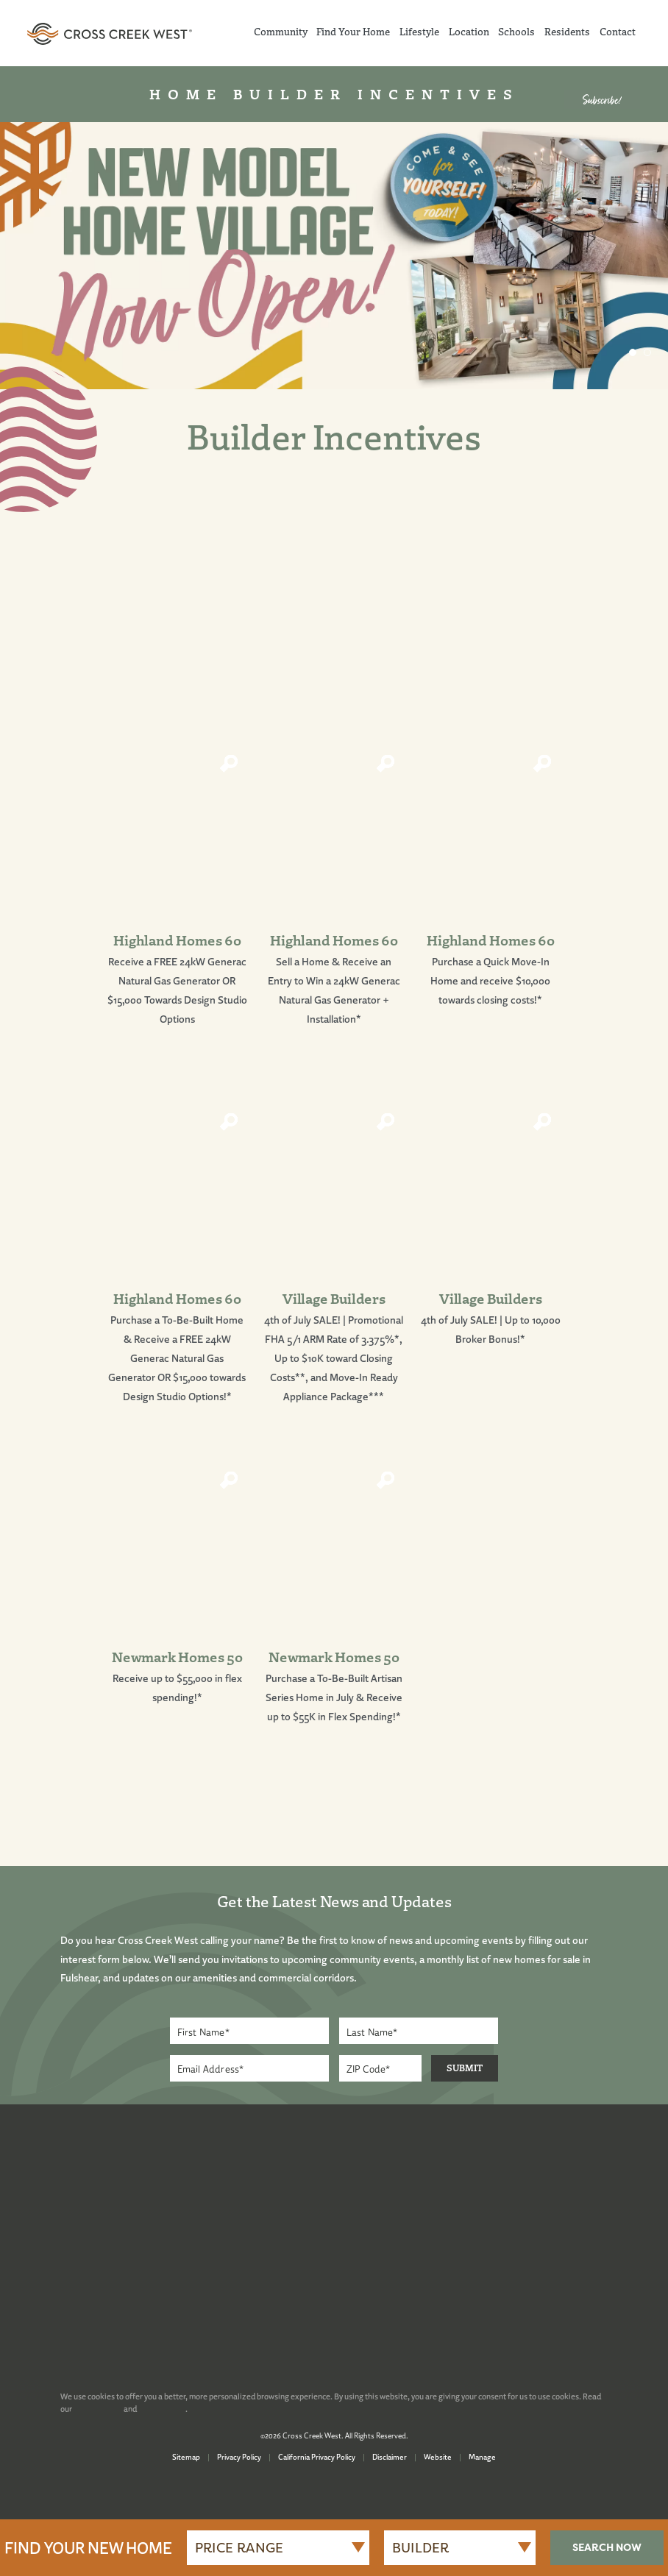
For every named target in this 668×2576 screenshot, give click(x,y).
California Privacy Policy (316, 2456)
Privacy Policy (239, 2456)
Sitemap (186, 2456)
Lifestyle (419, 32)
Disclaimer (389, 2456)
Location (469, 32)
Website (438, 2456)
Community (281, 32)
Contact (618, 32)
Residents (567, 32)
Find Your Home (353, 32)
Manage (482, 2456)
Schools (516, 32)
